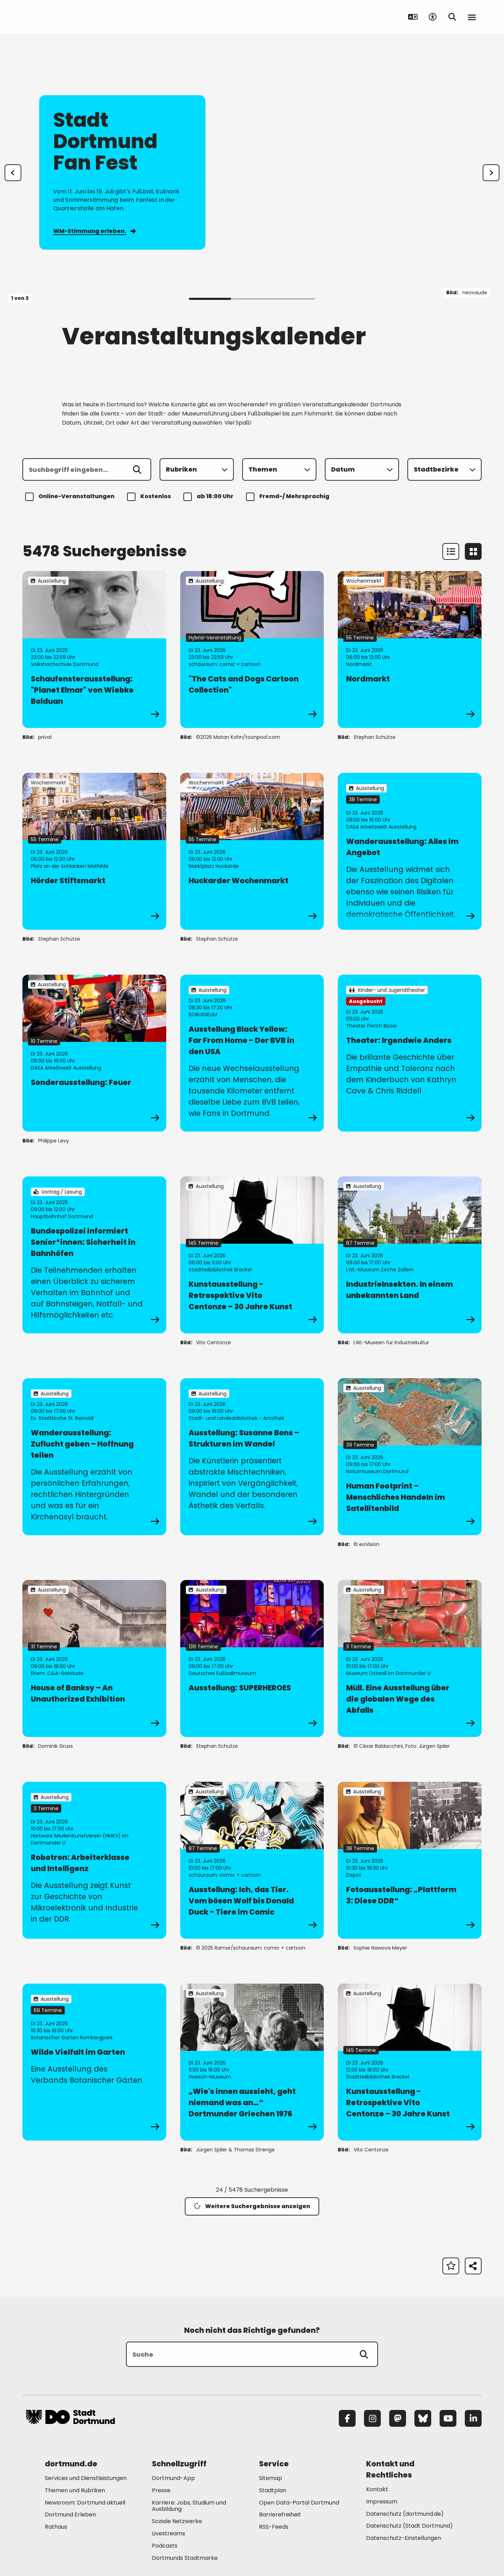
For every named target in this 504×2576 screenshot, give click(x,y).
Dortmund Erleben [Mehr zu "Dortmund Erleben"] (70, 2514)
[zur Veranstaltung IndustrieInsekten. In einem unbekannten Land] (410, 1254)
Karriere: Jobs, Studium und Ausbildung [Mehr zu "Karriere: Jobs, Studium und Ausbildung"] (189, 2506)
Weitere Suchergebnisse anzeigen (252, 2206)
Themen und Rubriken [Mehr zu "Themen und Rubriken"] (75, 2490)
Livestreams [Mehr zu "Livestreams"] (168, 2533)
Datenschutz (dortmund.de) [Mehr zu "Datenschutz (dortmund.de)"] (405, 2514)
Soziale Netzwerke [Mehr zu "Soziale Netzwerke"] (177, 2521)
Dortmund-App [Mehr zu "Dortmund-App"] (173, 2478)
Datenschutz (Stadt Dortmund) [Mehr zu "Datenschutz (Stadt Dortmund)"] (409, 2526)
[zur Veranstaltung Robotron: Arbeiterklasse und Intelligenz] (94, 1860)
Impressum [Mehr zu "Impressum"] (381, 2502)
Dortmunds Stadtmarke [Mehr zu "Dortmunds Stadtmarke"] (185, 2558)
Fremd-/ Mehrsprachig (288, 496)
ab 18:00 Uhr (209, 496)
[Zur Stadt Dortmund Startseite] (70, 16)
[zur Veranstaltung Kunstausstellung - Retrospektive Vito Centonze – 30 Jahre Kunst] (252, 1254)
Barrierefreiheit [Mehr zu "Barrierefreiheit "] (280, 2514)
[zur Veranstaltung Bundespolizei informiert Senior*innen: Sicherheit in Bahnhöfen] (94, 1254)
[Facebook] (347, 2418)
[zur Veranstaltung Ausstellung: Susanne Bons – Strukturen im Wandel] (252, 1456)
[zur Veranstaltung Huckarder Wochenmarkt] (252, 851)
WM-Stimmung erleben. (94, 231)
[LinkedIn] (473, 2418)
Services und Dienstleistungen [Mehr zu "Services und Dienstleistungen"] (86, 2478)
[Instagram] (372, 2418)
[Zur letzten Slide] (13, 172)
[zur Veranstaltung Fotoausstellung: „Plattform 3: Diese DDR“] (410, 1860)
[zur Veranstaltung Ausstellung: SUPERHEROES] (252, 1658)
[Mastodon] (397, 2418)
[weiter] (491, 172)
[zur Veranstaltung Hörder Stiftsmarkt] (94, 851)
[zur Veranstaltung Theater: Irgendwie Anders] (410, 1053)
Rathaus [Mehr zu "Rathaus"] (56, 2527)
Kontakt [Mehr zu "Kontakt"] (377, 2489)
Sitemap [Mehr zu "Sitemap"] (270, 2478)
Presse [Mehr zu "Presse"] (161, 2490)
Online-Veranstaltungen (70, 496)
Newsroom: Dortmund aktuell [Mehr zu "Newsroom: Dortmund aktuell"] (85, 2503)
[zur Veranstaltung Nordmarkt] (410, 649)
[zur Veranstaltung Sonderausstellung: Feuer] (94, 1053)
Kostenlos (150, 496)
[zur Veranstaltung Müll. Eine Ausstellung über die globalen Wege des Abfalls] (410, 1658)
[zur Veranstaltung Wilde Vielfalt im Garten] (94, 2062)
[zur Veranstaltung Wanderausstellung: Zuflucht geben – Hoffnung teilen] (94, 1456)
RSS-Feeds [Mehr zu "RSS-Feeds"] (273, 2527)
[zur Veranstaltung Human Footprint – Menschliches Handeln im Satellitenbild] (410, 1456)
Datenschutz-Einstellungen (403, 2538)
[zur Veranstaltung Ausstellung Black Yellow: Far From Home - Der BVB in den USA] (252, 1053)
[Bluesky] (422, 2418)
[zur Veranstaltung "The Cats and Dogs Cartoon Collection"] (252, 649)
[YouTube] (448, 2418)
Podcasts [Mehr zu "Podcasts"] (164, 2546)
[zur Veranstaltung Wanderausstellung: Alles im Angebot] (410, 851)
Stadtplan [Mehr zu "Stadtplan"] (272, 2490)
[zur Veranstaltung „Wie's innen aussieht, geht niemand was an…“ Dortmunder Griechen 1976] (252, 2062)
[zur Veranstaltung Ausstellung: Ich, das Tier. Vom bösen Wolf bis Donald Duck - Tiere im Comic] (252, 1860)
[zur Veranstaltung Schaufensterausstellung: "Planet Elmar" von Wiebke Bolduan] (94, 649)
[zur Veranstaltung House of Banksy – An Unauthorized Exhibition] (94, 1658)
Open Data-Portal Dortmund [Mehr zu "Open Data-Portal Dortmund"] (299, 2503)
